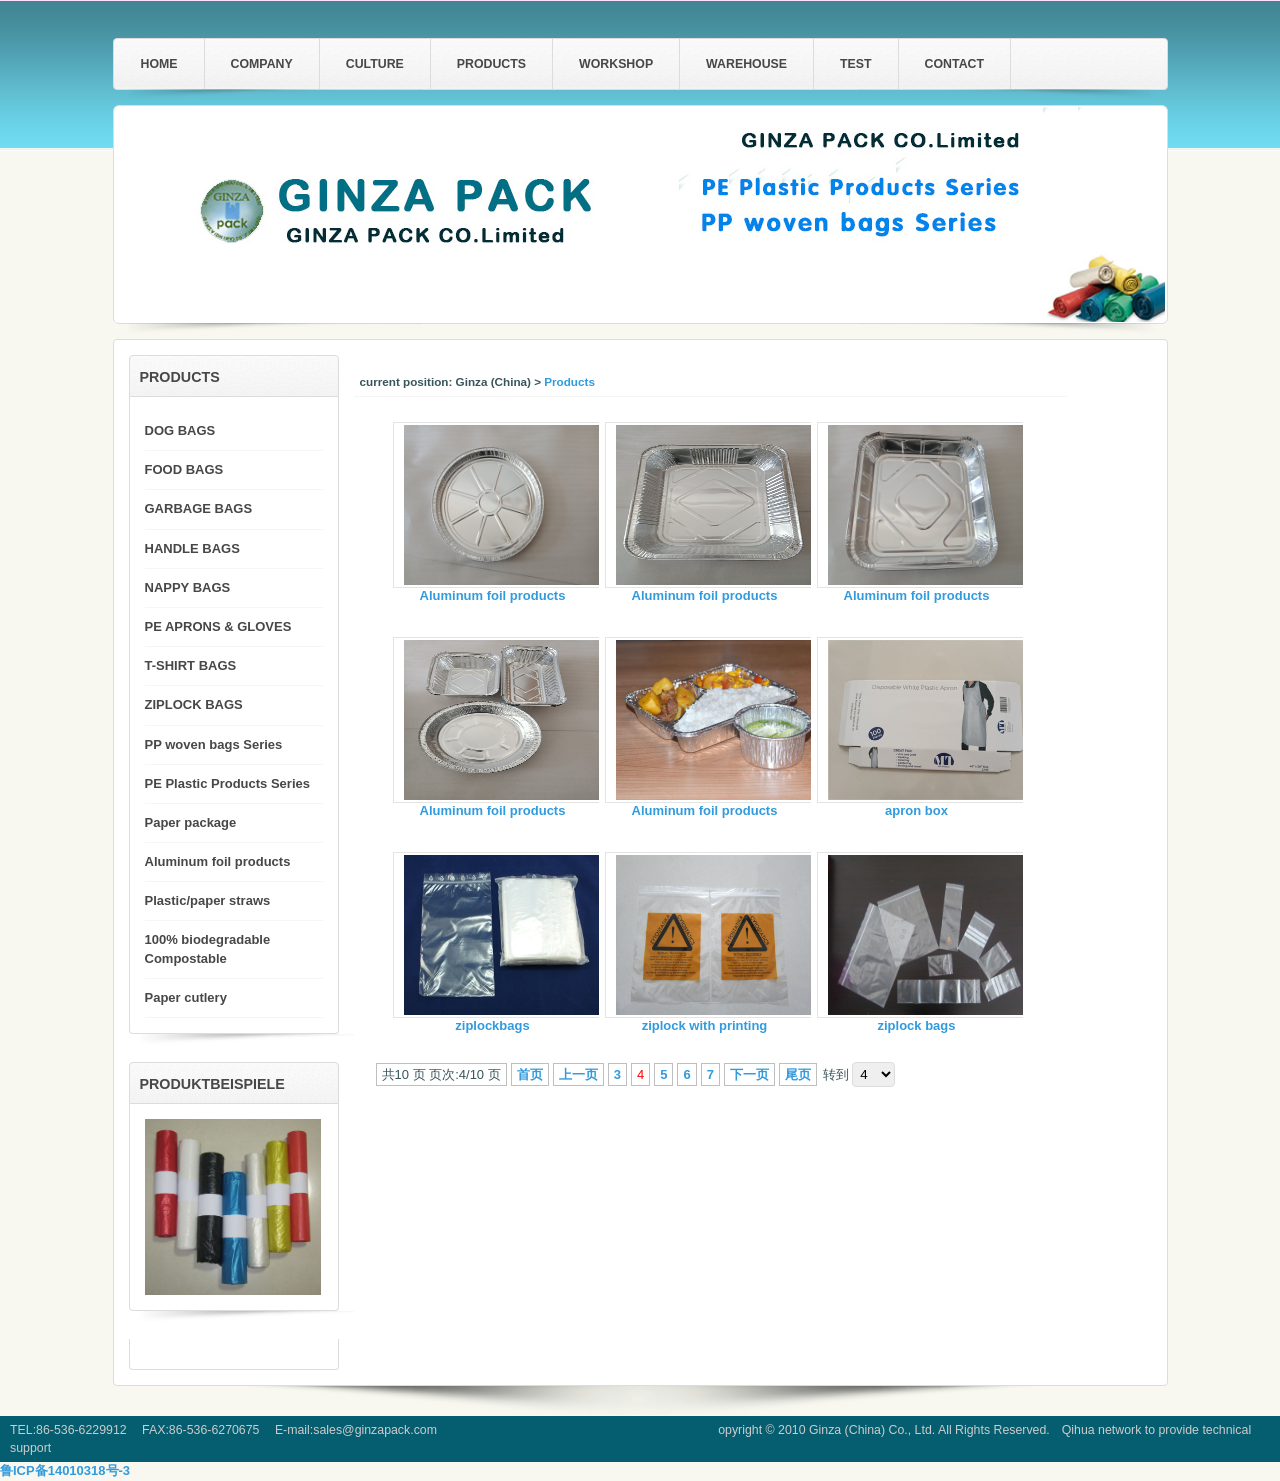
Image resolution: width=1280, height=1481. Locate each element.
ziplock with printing (705, 1025)
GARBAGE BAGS (199, 508)
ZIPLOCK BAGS (194, 704)
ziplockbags (492, 1025)
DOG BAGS (180, 430)
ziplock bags (916, 1025)
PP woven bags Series (214, 744)
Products (491, 64)
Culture (375, 64)
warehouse (746, 64)
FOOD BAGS (184, 469)
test (856, 64)
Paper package (191, 822)
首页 (530, 1074)
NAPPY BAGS (188, 587)
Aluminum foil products (493, 595)
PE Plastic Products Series (227, 783)
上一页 (578, 1074)
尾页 (798, 1074)
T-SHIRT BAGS (191, 665)
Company (262, 64)
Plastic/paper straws (208, 900)
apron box (916, 810)
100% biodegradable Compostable (208, 948)
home (159, 64)
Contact (954, 64)
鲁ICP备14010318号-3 (65, 1470)
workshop (616, 64)
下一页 (749, 1074)
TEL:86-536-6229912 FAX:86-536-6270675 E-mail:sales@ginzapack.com (223, 1430)
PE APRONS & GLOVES (218, 626)
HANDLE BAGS (192, 548)
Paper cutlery (186, 997)
